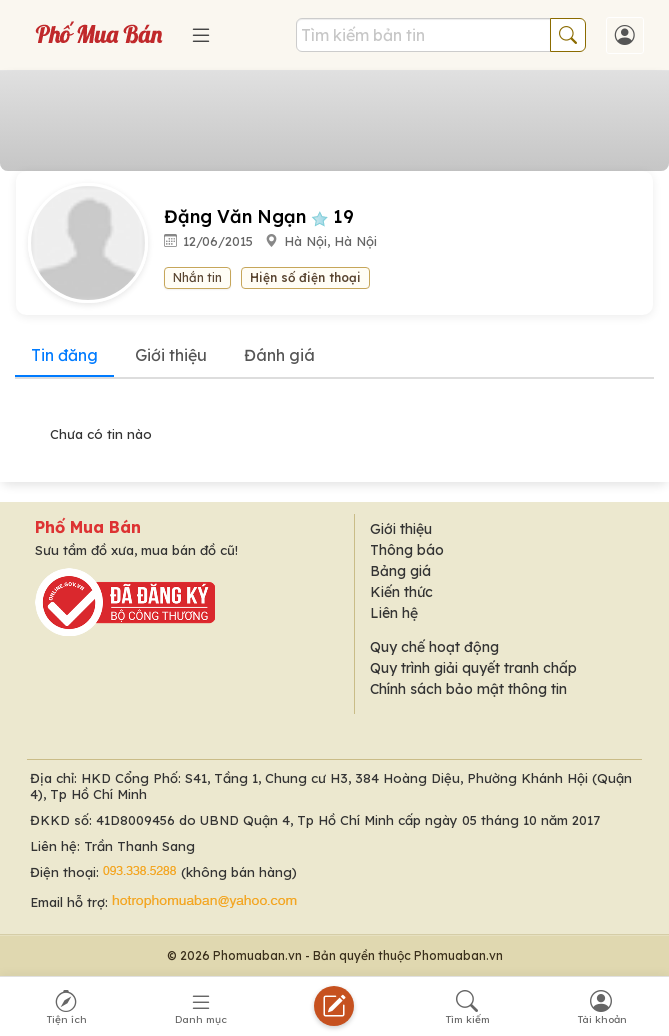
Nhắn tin (197, 277)
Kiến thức (401, 592)
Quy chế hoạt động (434, 647)
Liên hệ (394, 613)
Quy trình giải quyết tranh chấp (473, 668)
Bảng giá (400, 571)
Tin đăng (64, 355)
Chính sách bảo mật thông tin (468, 689)
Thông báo (407, 550)
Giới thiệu (171, 355)
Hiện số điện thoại (305, 277)
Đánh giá (279, 355)
